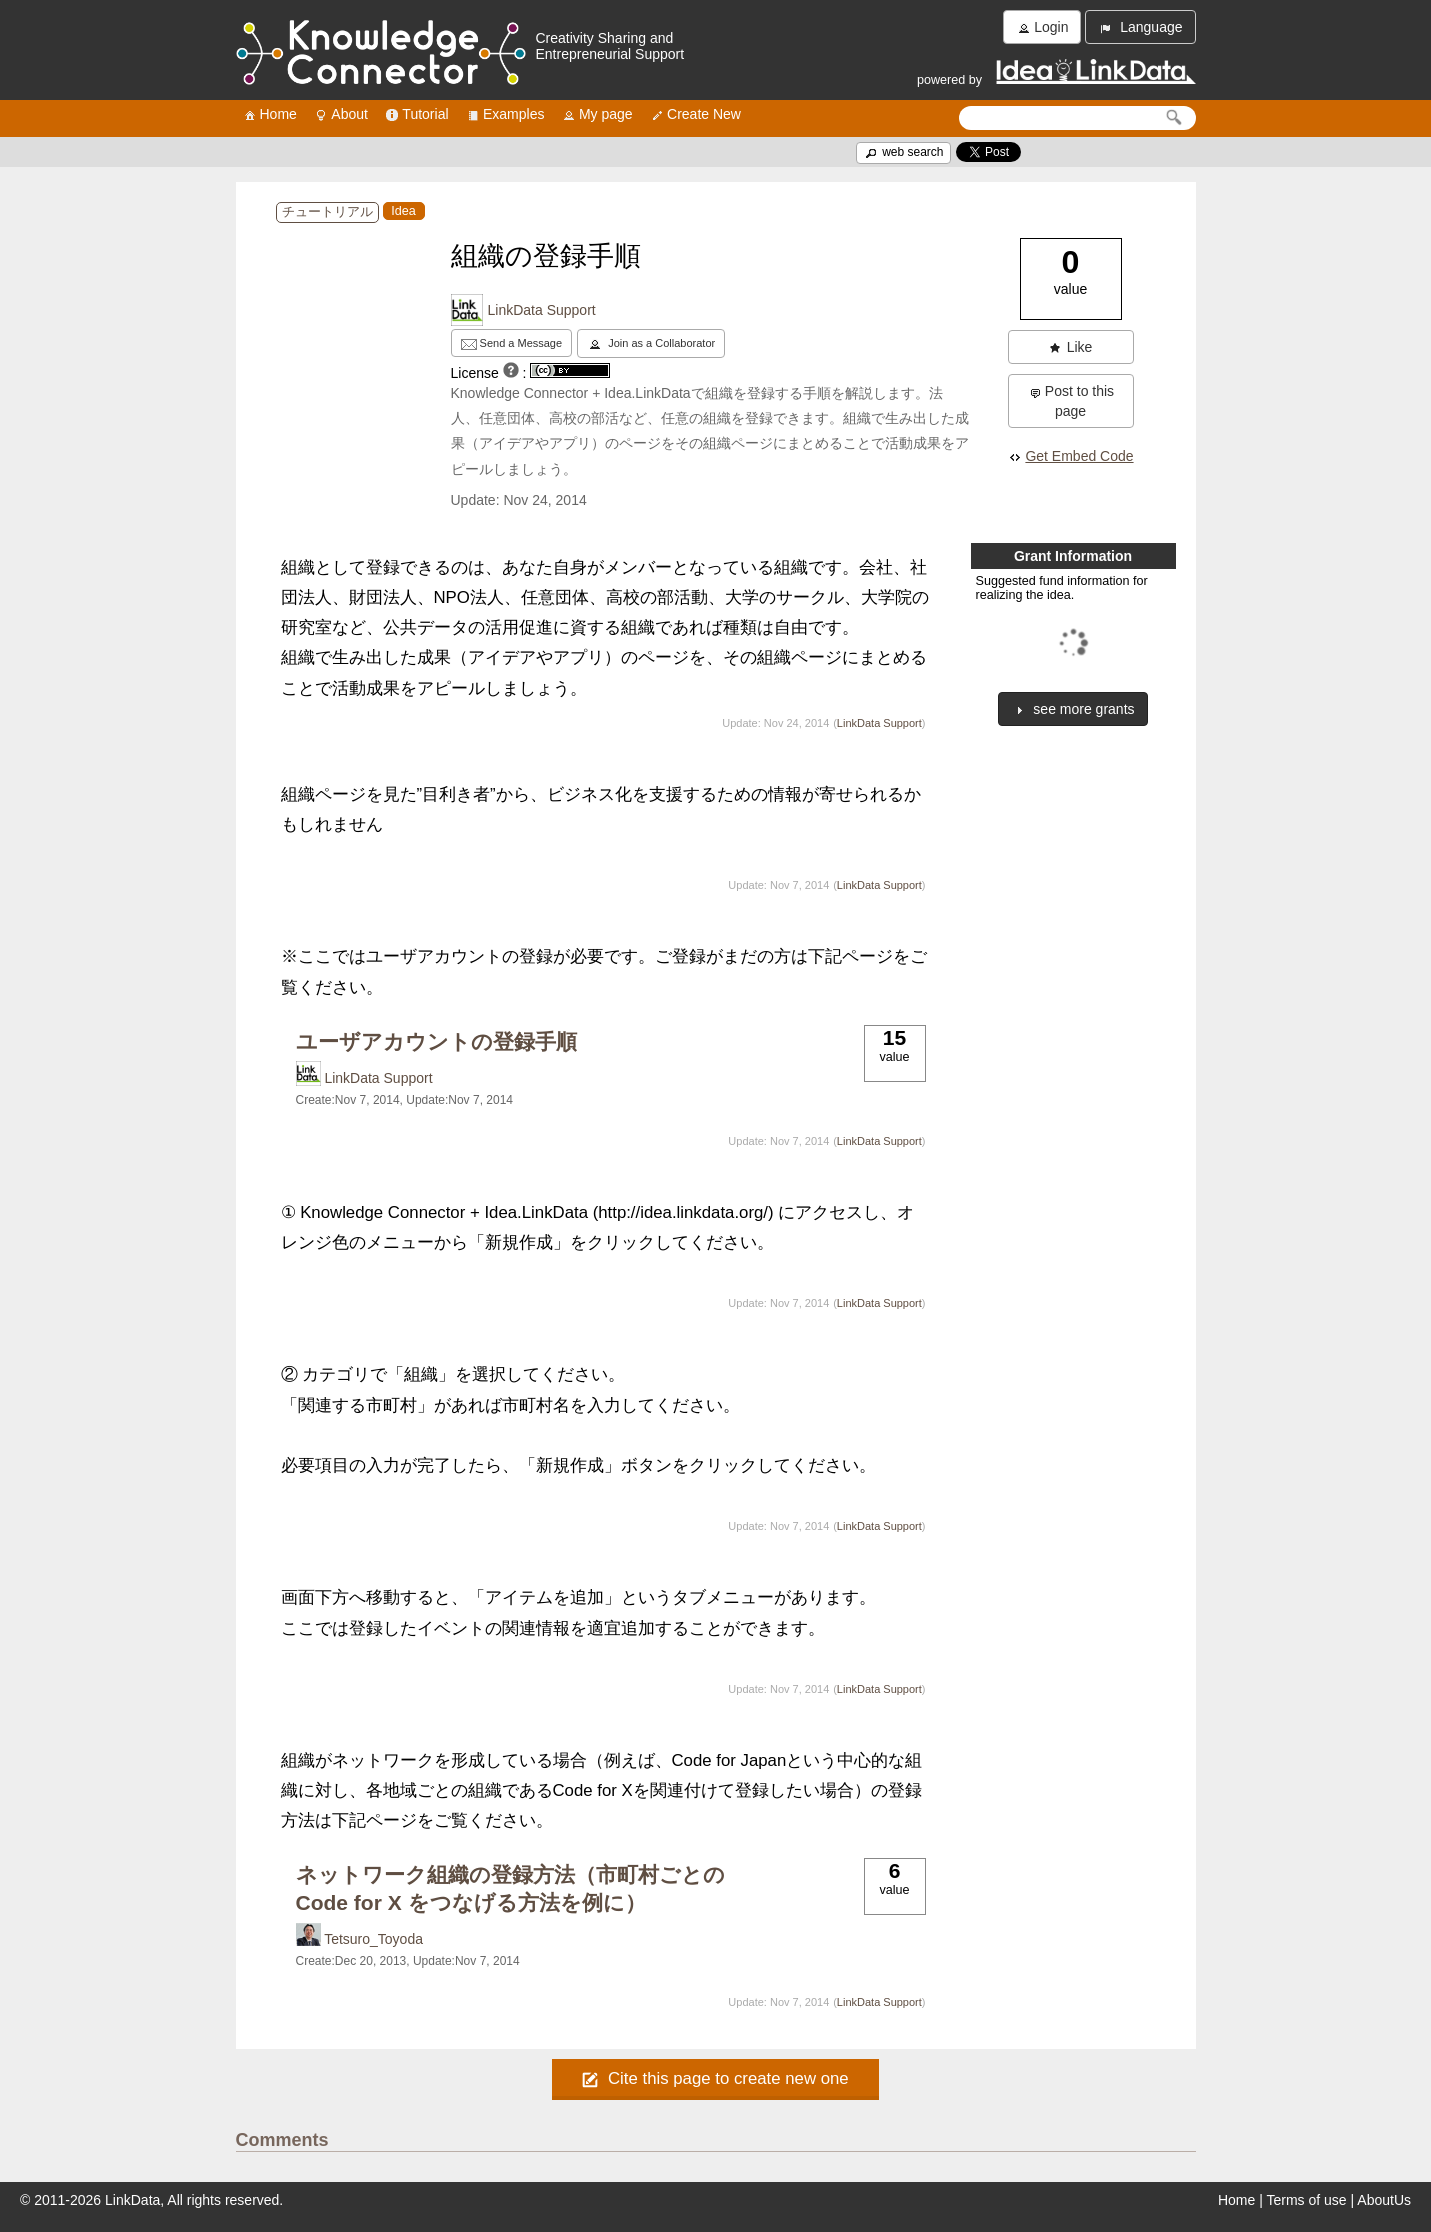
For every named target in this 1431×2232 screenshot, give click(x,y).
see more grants (1072, 709)
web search (903, 152)
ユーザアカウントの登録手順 (436, 1041)
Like (1071, 347)
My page (597, 114)
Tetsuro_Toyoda (373, 1939)
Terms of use (1307, 2200)
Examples (504, 114)
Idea (403, 211)
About (340, 114)
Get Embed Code (1070, 456)
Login (1042, 27)
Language (1140, 27)
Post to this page (1070, 401)
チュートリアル (327, 212)
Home (269, 114)
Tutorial (416, 114)
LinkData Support (542, 310)
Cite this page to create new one (715, 2078)
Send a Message (512, 344)
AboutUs (1384, 2200)
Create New (695, 114)
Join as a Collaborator (651, 344)
